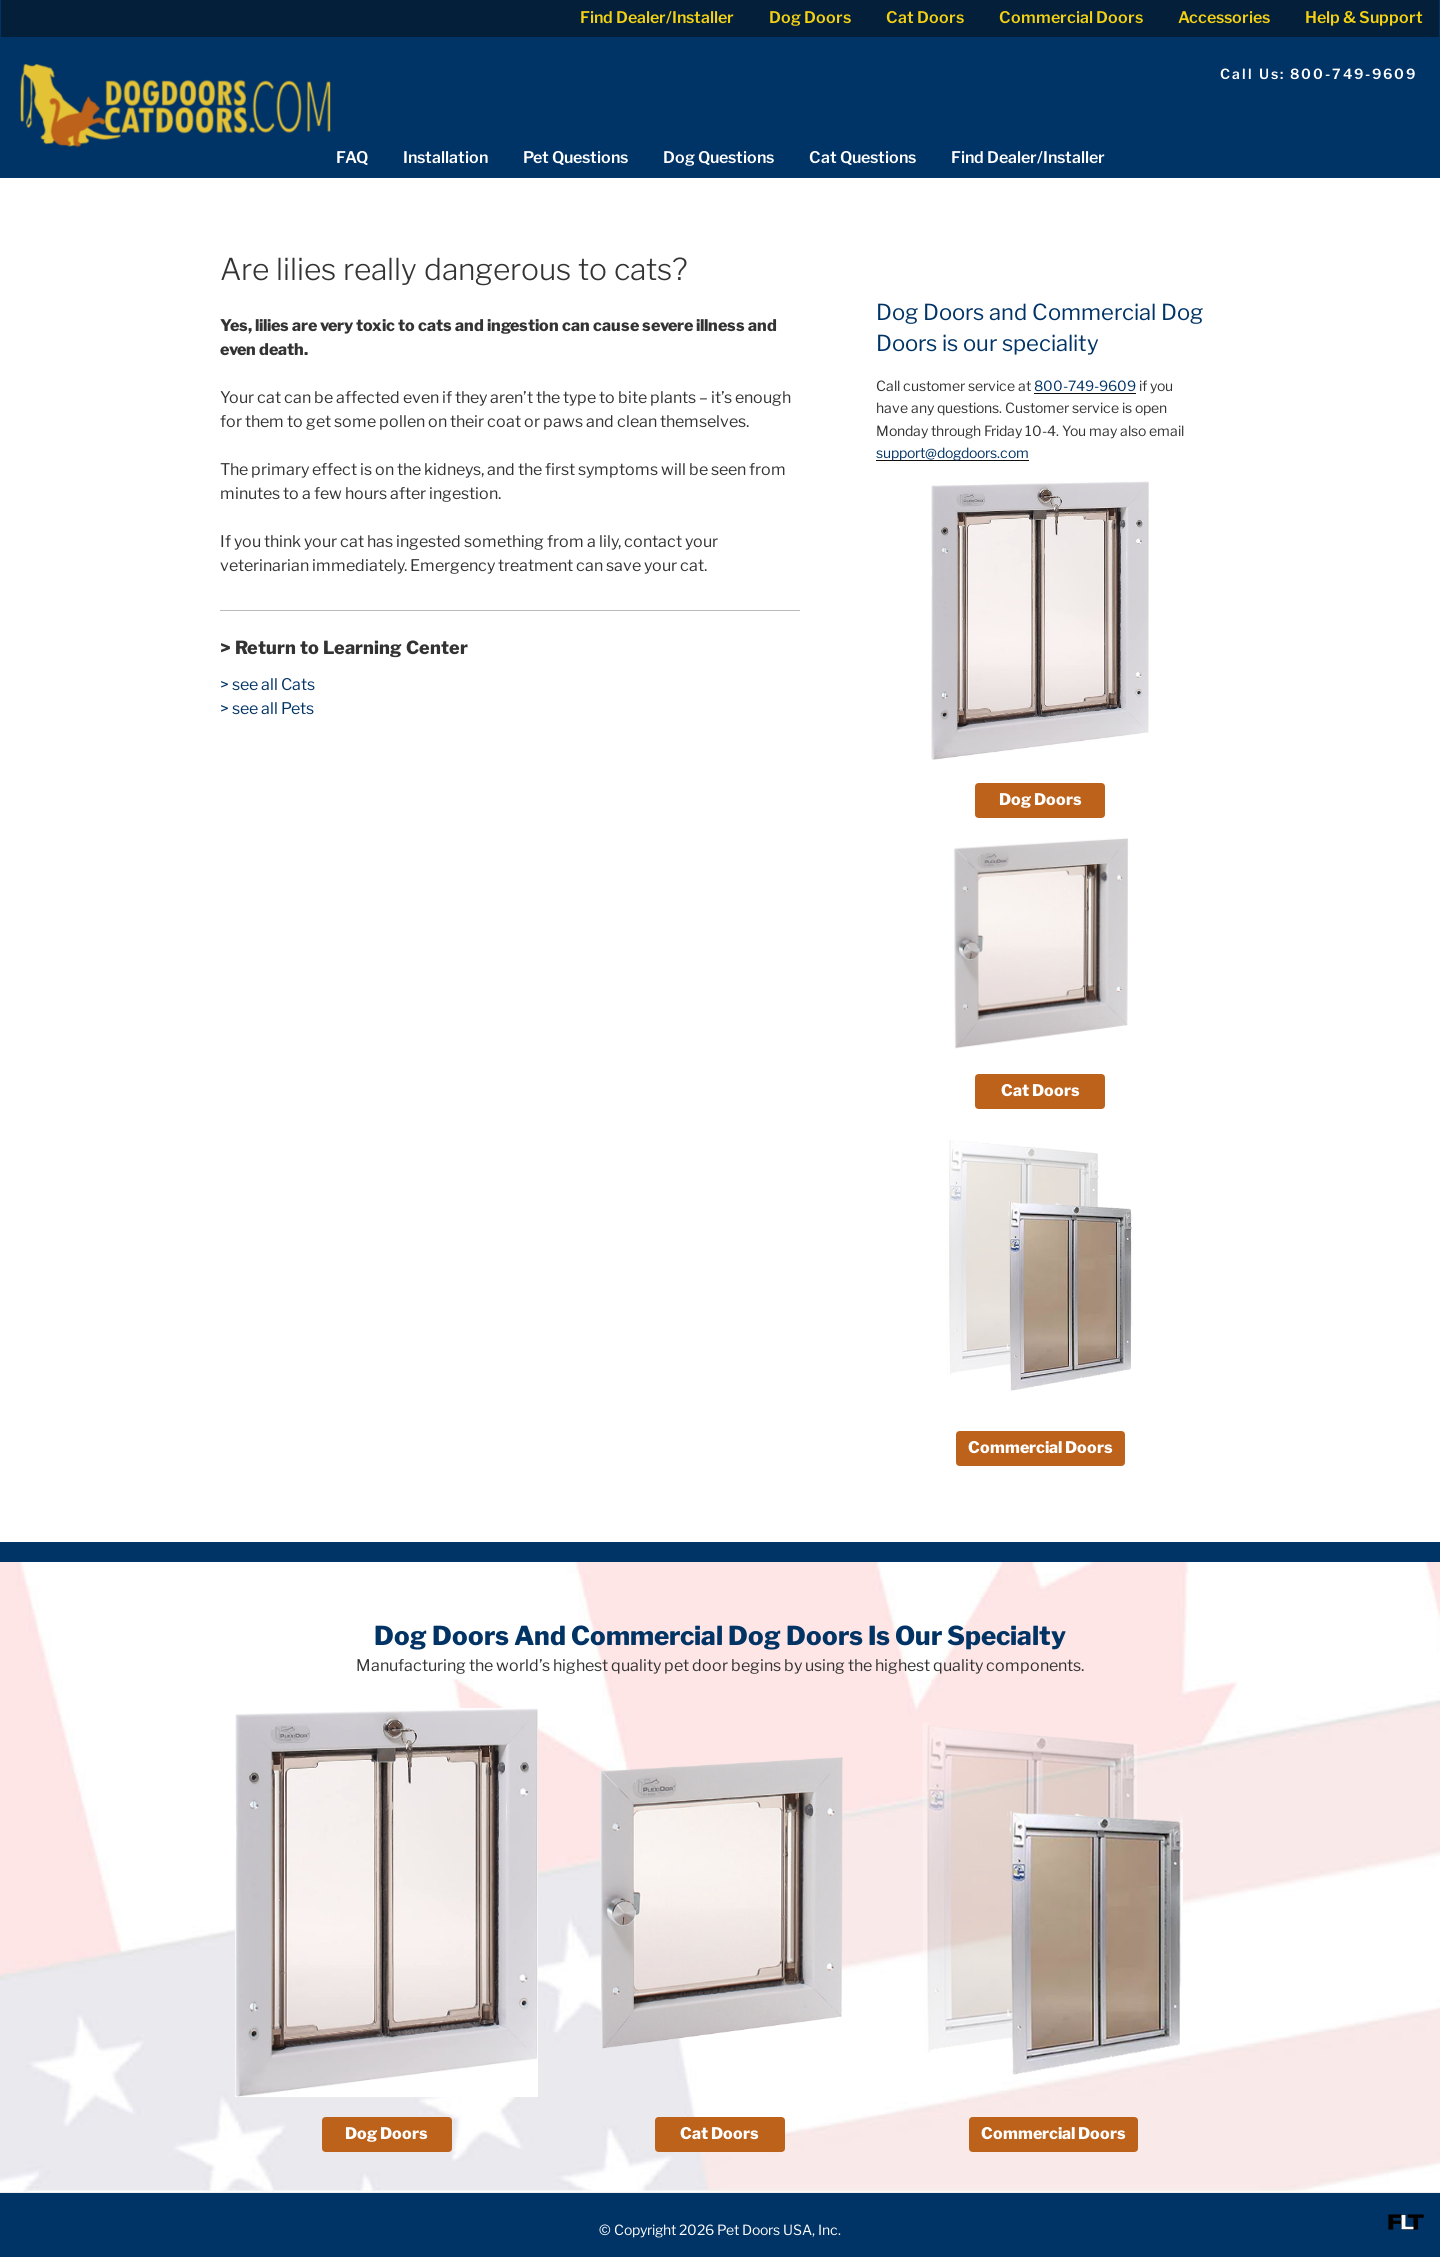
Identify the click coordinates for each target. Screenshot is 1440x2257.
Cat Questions (862, 157)
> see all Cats (267, 684)
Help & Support (1364, 17)
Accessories (1224, 17)
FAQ (352, 157)
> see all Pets (267, 708)
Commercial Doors (1071, 17)
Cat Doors (925, 17)
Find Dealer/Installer (657, 17)
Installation (445, 157)
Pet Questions (575, 157)
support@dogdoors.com (952, 452)
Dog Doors (810, 17)
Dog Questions (718, 157)
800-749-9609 (1085, 385)
